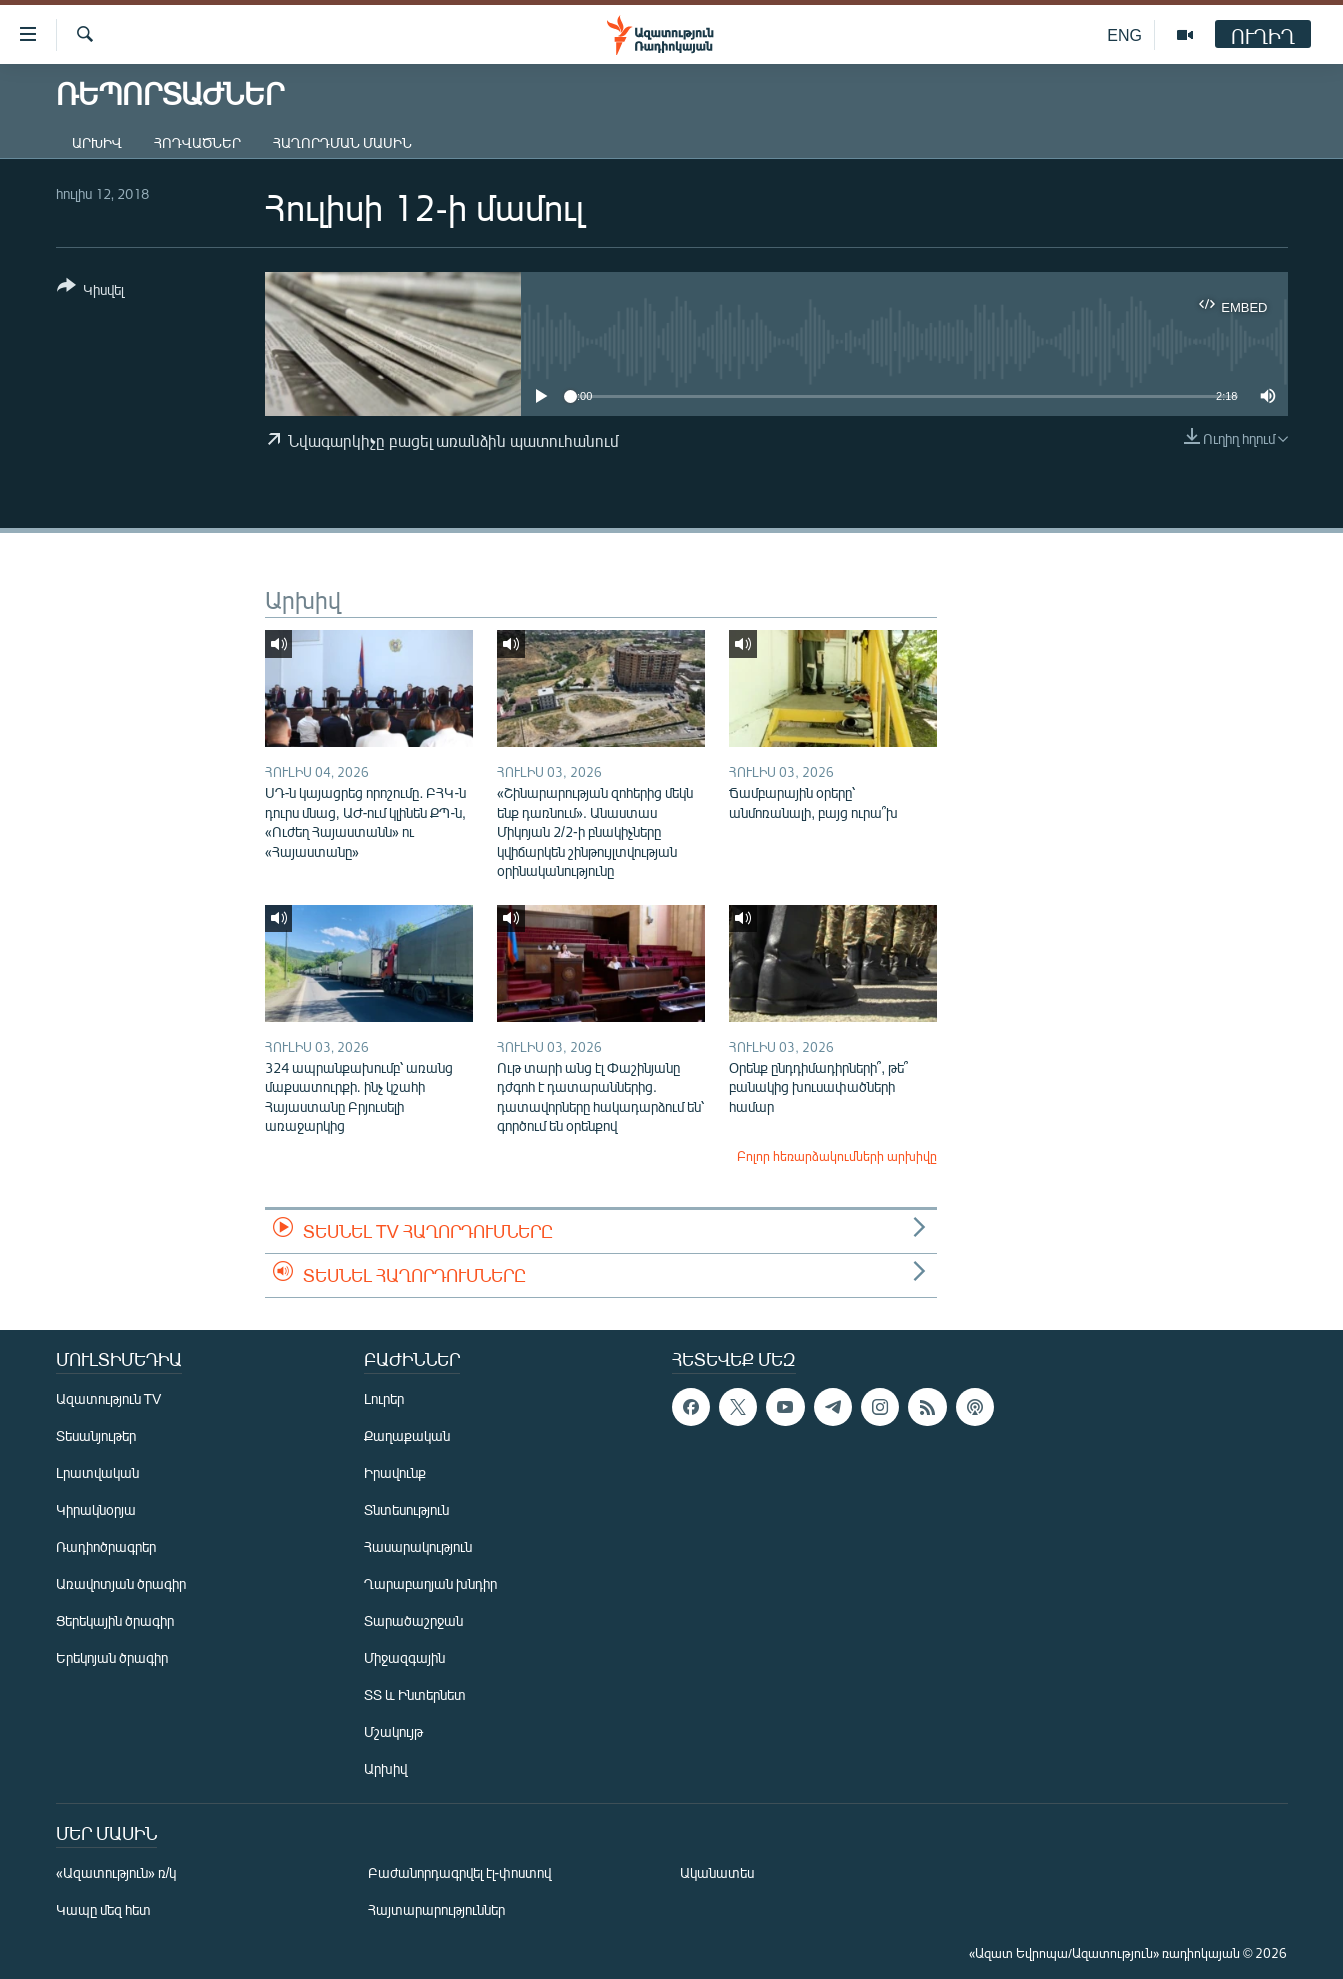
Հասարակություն (418, 1546)
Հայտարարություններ (436, 1909)
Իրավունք (395, 1472)
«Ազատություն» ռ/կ (116, 1872)
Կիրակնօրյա (96, 1509)
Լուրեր (384, 1398)
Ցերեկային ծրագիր (115, 1620)
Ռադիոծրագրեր (106, 1546)
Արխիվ (97, 142)
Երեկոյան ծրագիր (112, 1657)
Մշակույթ (393, 1731)
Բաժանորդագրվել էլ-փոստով (460, 1872)
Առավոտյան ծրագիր (121, 1583)
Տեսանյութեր (96, 1435)
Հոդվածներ (197, 142)
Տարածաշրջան (413, 1620)
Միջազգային (404, 1657)
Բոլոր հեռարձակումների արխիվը (837, 1156)
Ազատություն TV (109, 1398)
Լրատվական (97, 1472)
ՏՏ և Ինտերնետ (415, 1694)
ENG (1124, 34)
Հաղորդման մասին (342, 142)
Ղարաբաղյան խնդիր (430, 1583)
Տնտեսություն (406, 1509)
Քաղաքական (407, 1435)
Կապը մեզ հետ (103, 1909)
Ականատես (717, 1872)
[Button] (90, 291)
